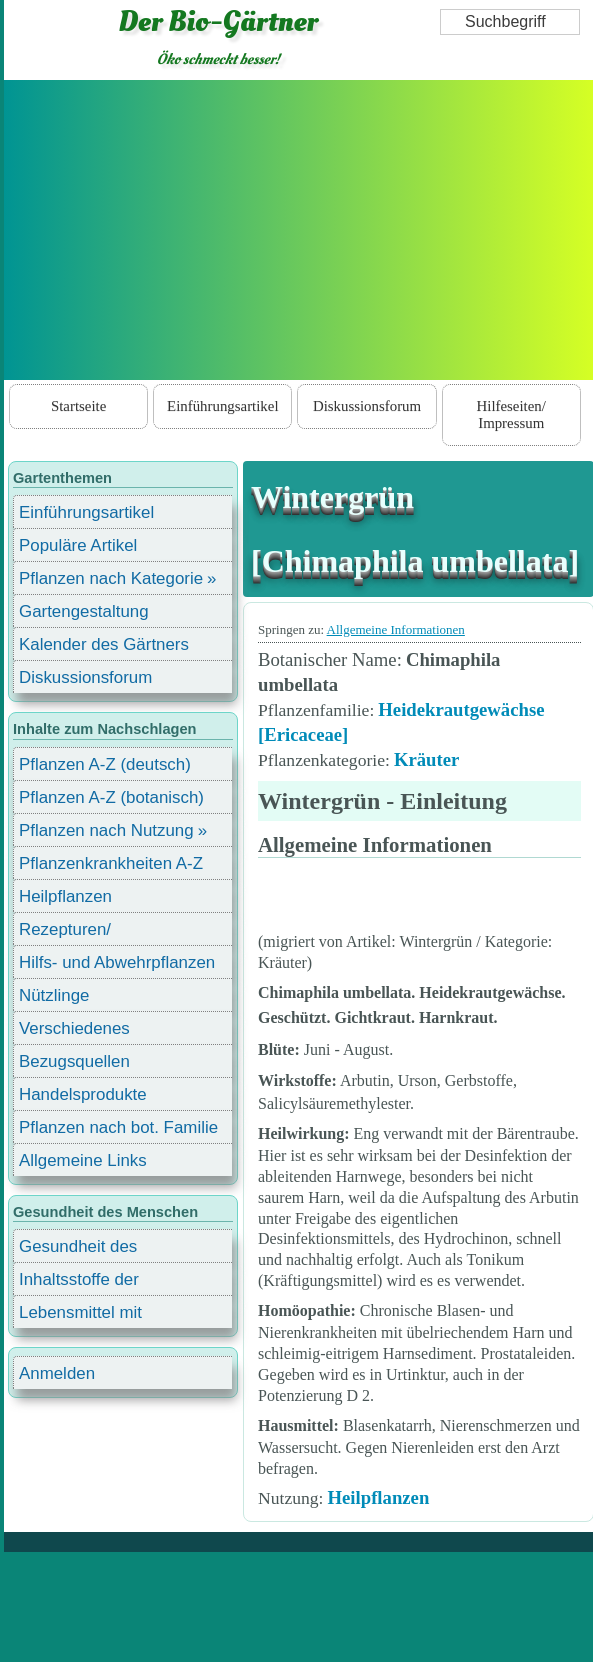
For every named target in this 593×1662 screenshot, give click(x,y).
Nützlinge (54, 995)
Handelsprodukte (83, 1094)
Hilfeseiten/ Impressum (511, 414)
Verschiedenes (74, 1028)
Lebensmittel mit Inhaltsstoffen (80, 1315)
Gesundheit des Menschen (78, 1249)
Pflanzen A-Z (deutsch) (105, 764)
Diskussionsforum (367, 406)
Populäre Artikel (78, 545)
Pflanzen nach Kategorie (111, 578)
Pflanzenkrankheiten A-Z (111, 863)
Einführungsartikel (222, 406)
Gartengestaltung (84, 611)
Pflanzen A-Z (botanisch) (111, 797)
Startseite (78, 406)
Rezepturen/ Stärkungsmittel (77, 932)
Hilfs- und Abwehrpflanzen (117, 962)
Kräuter (426, 759)
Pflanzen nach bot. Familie (118, 1127)
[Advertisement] (299, 230)
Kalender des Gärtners (104, 644)
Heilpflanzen (378, 1497)
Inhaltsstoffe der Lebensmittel (79, 1282)
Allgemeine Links (83, 1160)
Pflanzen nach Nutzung (106, 830)
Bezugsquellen (74, 1061)
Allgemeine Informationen (396, 629)
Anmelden (57, 1373)
